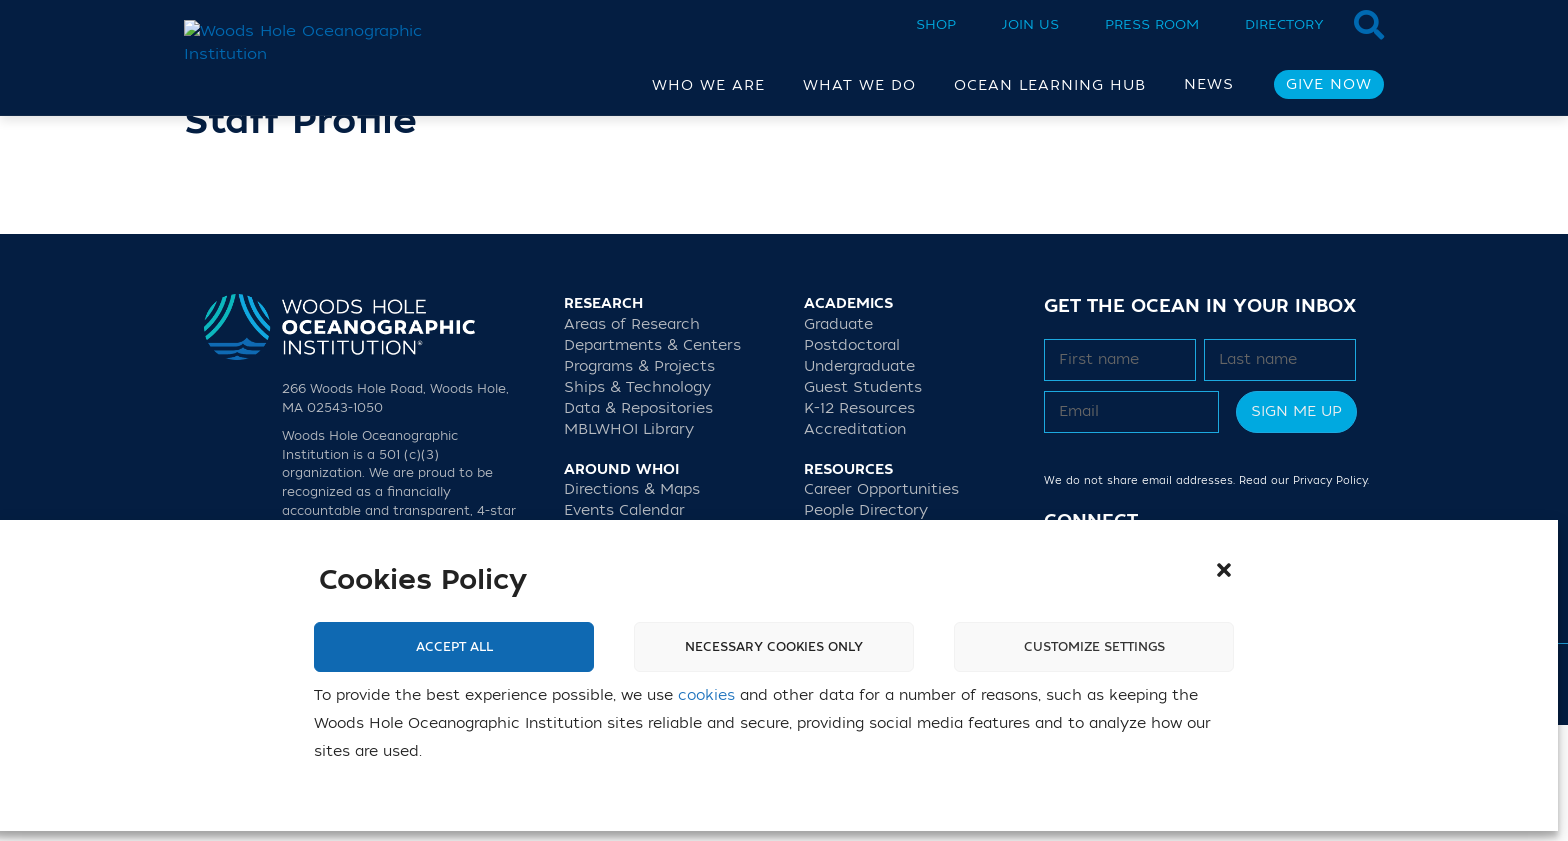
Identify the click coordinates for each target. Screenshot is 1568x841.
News (1209, 84)
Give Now (1329, 84)
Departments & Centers (652, 461)
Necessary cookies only (774, 647)
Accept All (454, 647)
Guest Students (863, 503)
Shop (936, 24)
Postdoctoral (852, 461)
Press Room (1152, 24)
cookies (706, 695)
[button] (1224, 570)
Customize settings (1094, 647)
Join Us (1030, 24)
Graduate (838, 440)
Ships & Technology (637, 503)
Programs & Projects (639, 482)
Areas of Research (632, 440)
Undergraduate (859, 482)
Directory (1284, 24)
